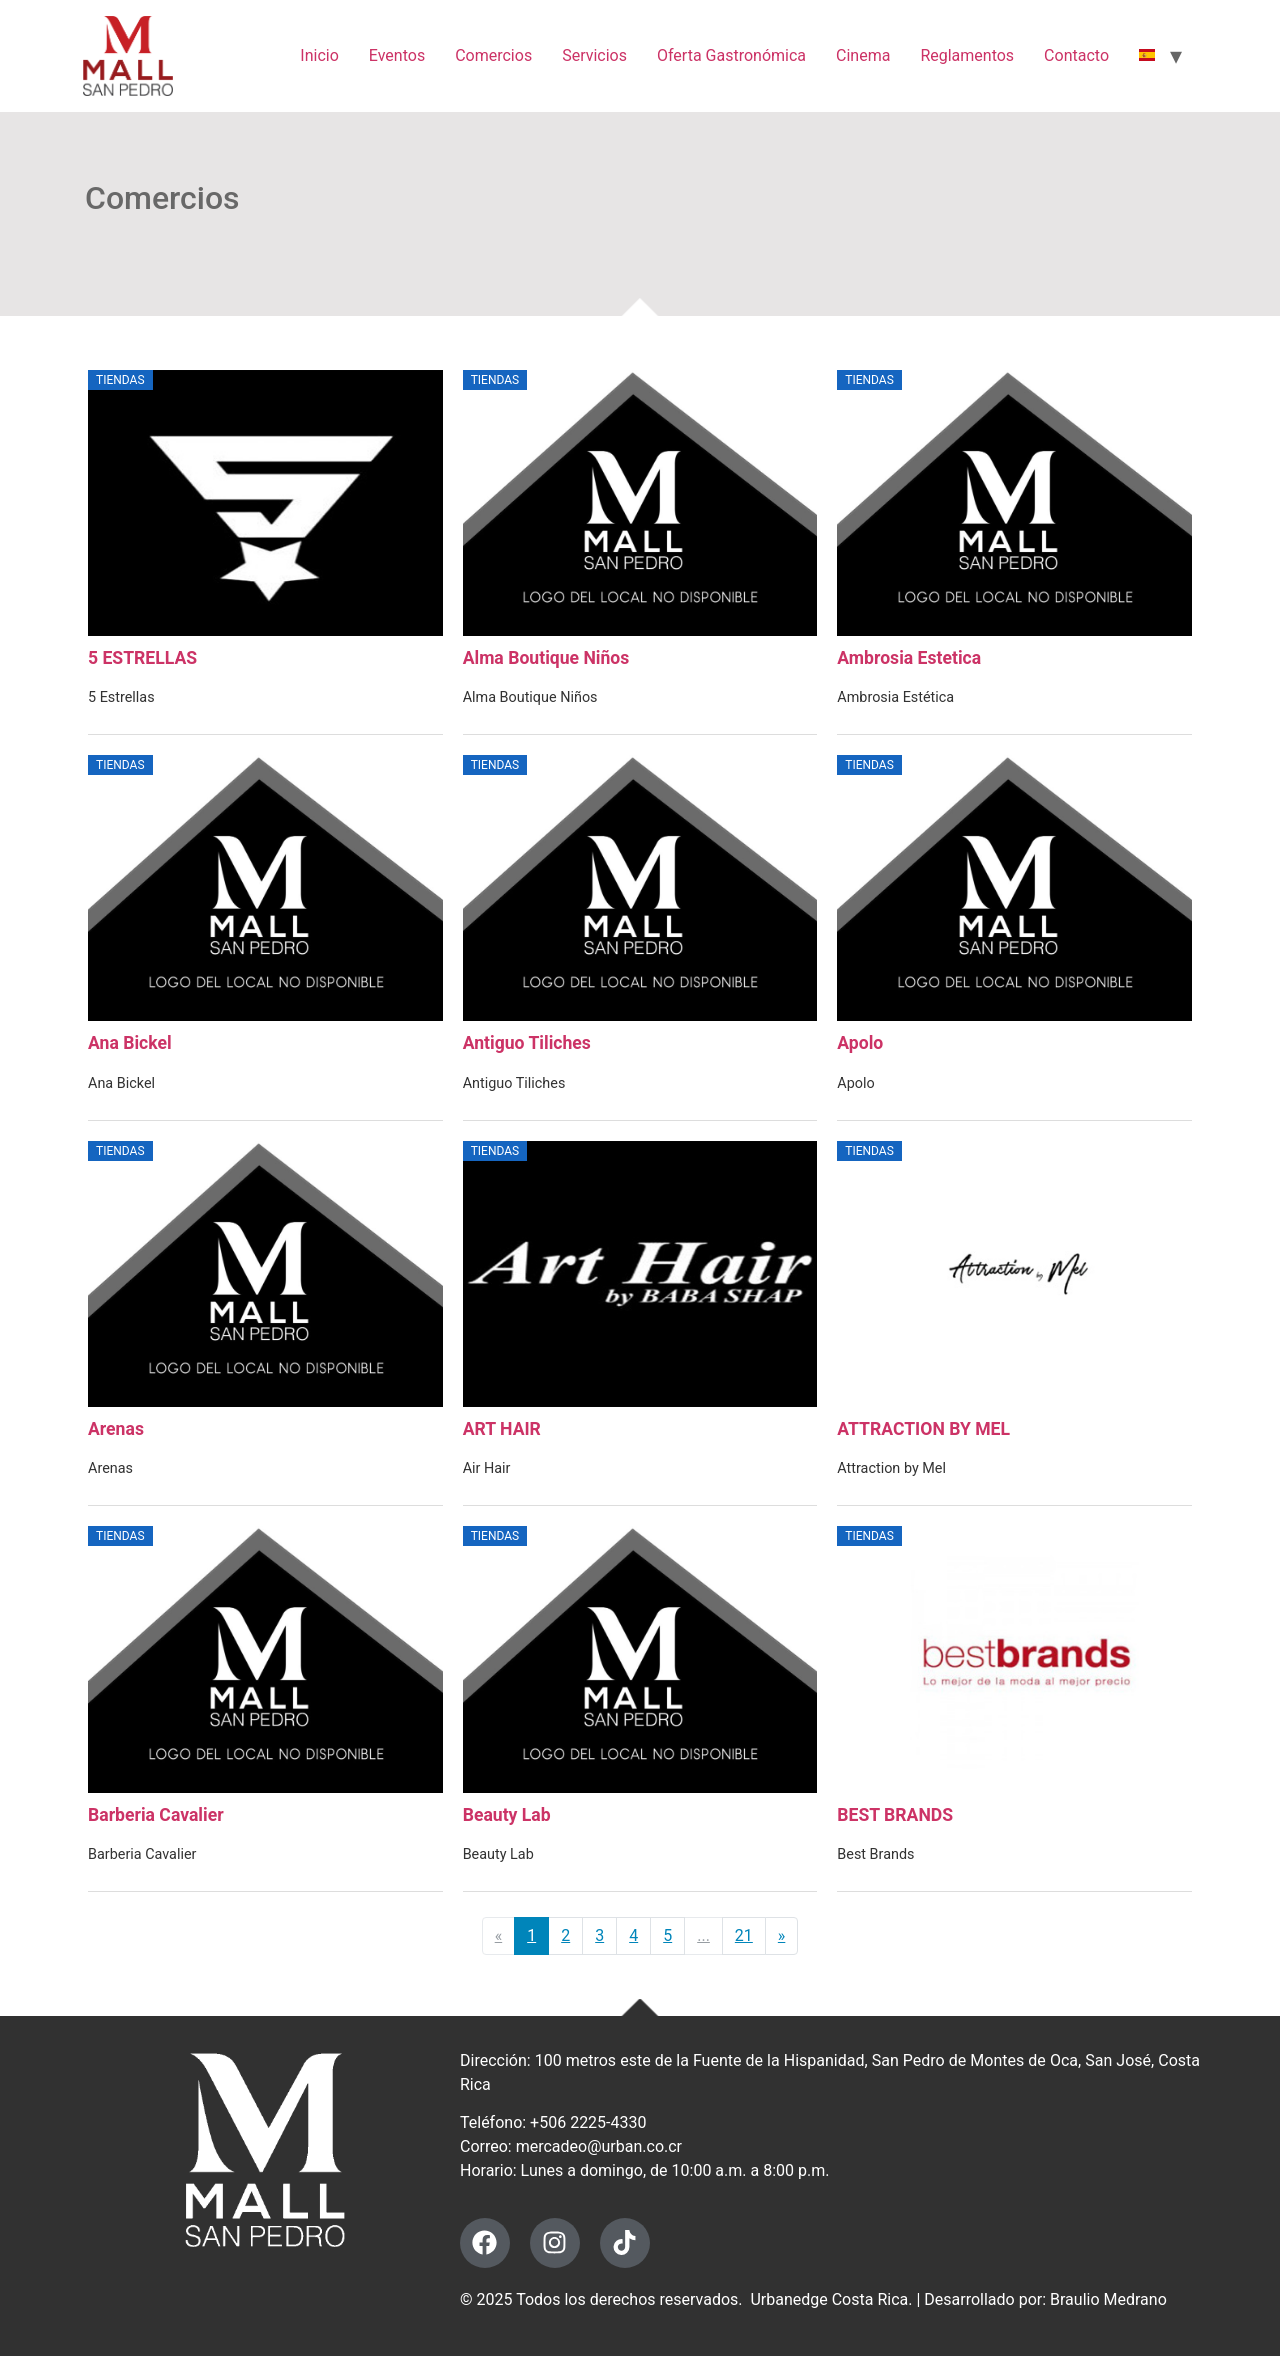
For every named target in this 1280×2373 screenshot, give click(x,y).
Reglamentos (967, 55)
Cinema (863, 55)
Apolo (860, 1051)
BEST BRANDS (895, 1830)
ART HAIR (502, 1440)
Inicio (319, 55)
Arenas (116, 1440)
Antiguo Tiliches (527, 1051)
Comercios (493, 55)
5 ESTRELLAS (142, 662)
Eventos (397, 55)
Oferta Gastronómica (731, 55)
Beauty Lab (507, 1830)
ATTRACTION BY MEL (923, 1440)
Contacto (1076, 55)
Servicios (594, 55)
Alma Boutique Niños (546, 662)
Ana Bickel (130, 1051)
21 (744, 1950)
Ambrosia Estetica (909, 662)
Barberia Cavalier (156, 1830)
